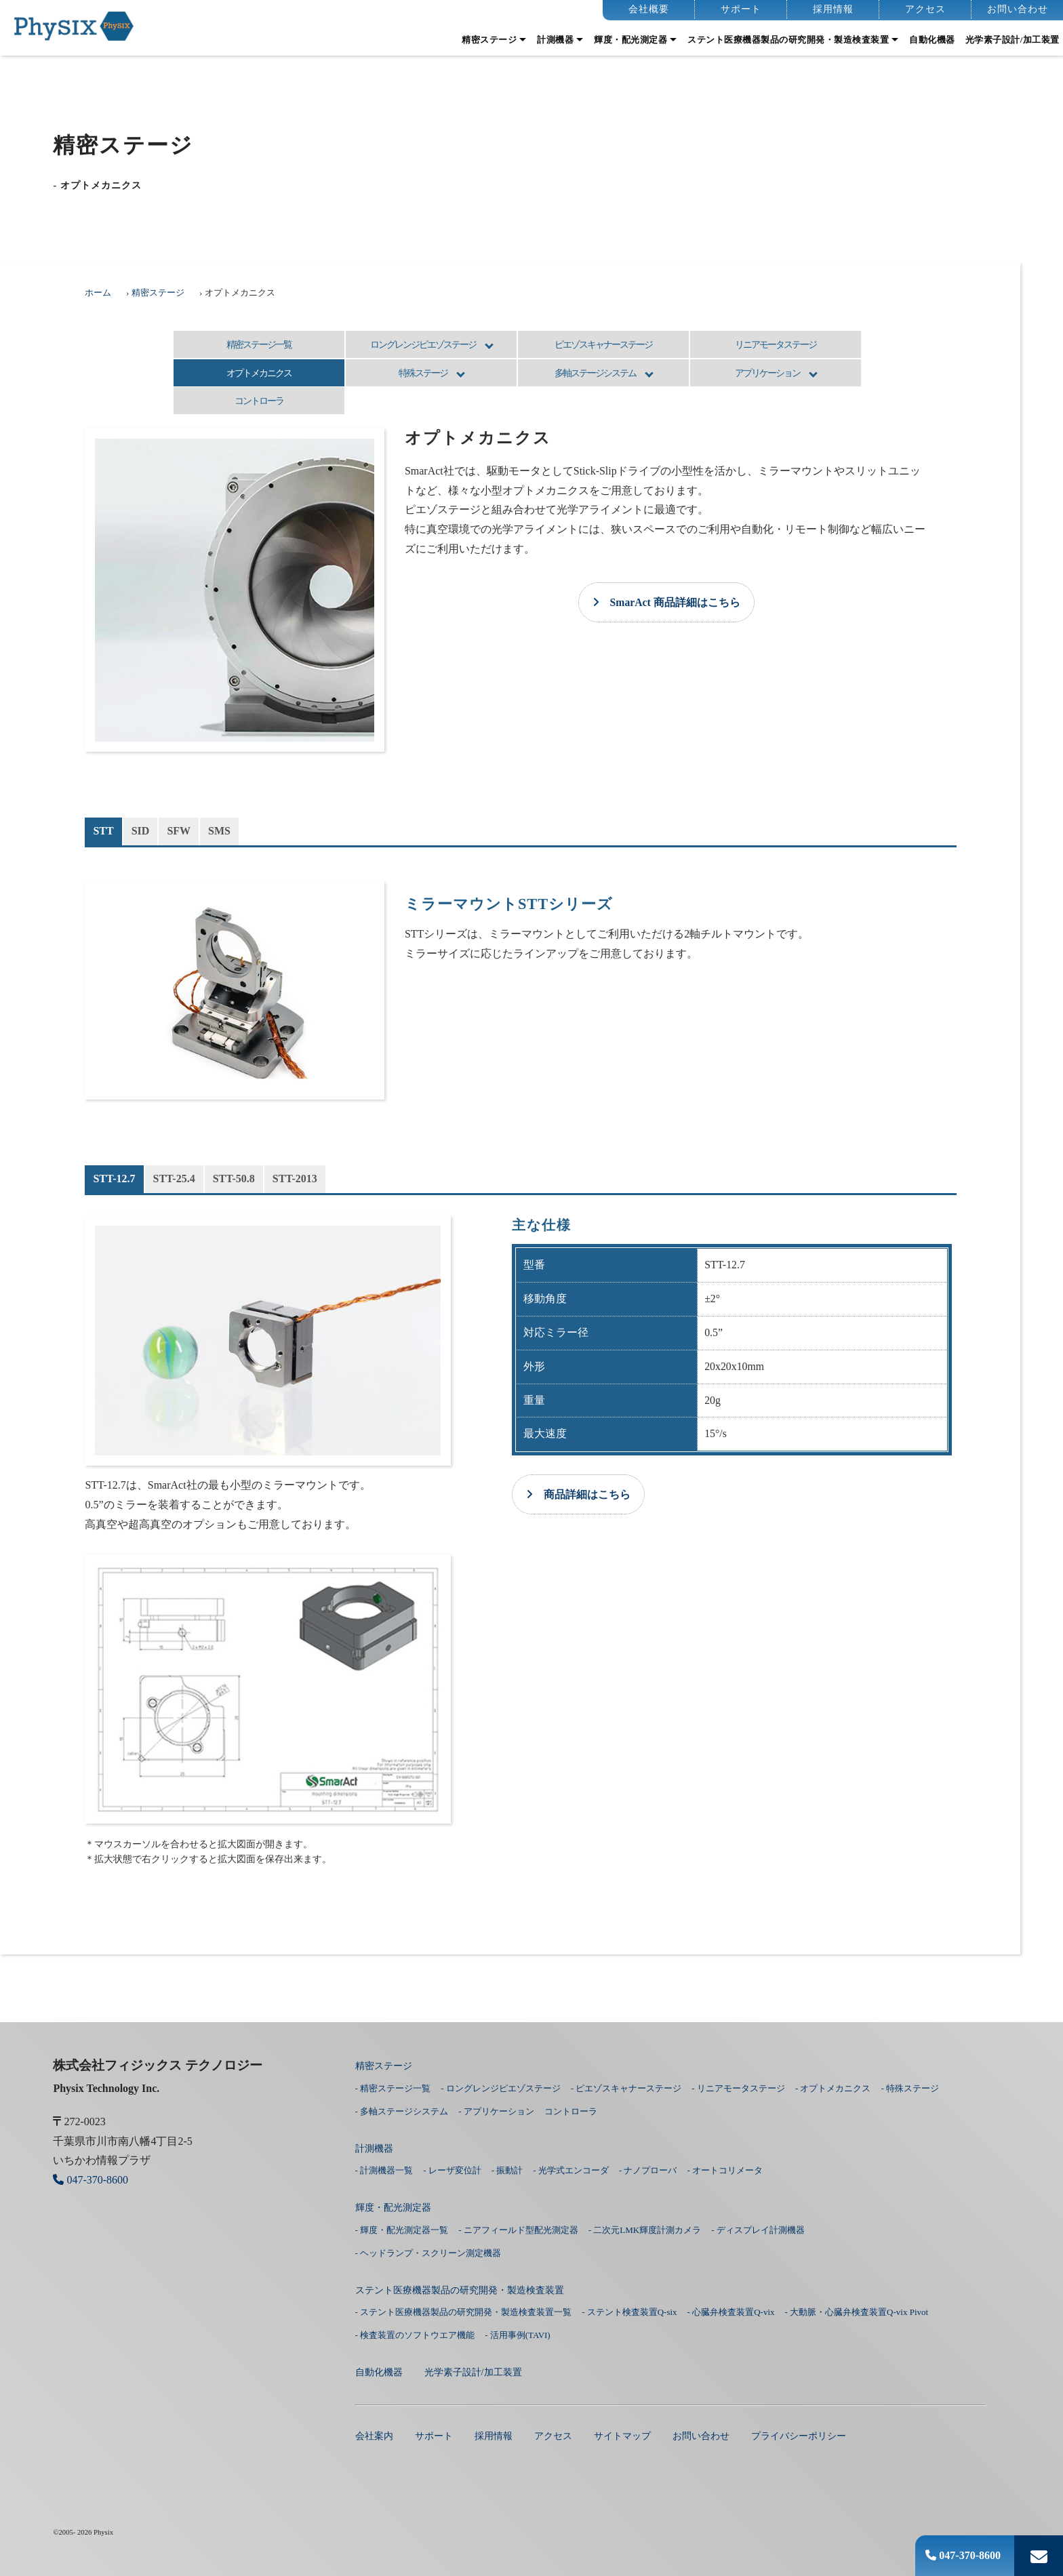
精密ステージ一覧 (259, 344)
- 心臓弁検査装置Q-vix (731, 2312)
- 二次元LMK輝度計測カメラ (644, 2230)
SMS (219, 831)
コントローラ (259, 400)
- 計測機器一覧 (384, 2170)
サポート (741, 9)
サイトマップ (622, 2435)
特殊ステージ (423, 372)
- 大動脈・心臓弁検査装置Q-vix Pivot (857, 2312)
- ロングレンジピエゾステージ (501, 2088)
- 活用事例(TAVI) (517, 2335)
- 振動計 (507, 2170)
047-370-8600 (963, 2555)
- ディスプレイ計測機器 (758, 2230)
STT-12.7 (114, 1178)
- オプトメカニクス (833, 2088)
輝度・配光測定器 (630, 40)
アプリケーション (767, 372)
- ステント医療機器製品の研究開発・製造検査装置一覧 (463, 2312)
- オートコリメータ (725, 2170)
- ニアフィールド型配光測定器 (518, 2230)
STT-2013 (295, 1178)
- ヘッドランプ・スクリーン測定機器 (428, 2253)
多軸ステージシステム (595, 372)
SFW (178, 831)
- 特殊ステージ (910, 2088)
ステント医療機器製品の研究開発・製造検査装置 (788, 40)
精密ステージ (489, 40)
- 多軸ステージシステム (402, 2111)
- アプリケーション (496, 2111)
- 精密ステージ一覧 (393, 2088)
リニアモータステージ (775, 344)
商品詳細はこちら (578, 1494)
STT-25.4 (174, 1178)
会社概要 (648, 9)
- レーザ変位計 (452, 2170)
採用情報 (833, 9)
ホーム (98, 293)
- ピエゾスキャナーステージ (626, 2088)
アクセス (925, 9)
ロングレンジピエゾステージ (423, 344)
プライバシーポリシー (798, 2435)
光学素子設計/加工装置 (1012, 40)
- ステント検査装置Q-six (629, 2312)
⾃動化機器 (932, 40)
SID (141, 831)
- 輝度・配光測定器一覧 (402, 2230)
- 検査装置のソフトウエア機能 (415, 2335)
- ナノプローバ (648, 2170)
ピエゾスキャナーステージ (603, 344)
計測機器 (555, 40)
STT (103, 831)
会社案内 (374, 2435)
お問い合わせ (1017, 9)
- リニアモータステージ (738, 2088)
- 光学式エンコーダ (571, 2170)
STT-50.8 (234, 1178)
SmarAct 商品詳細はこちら (666, 602)
